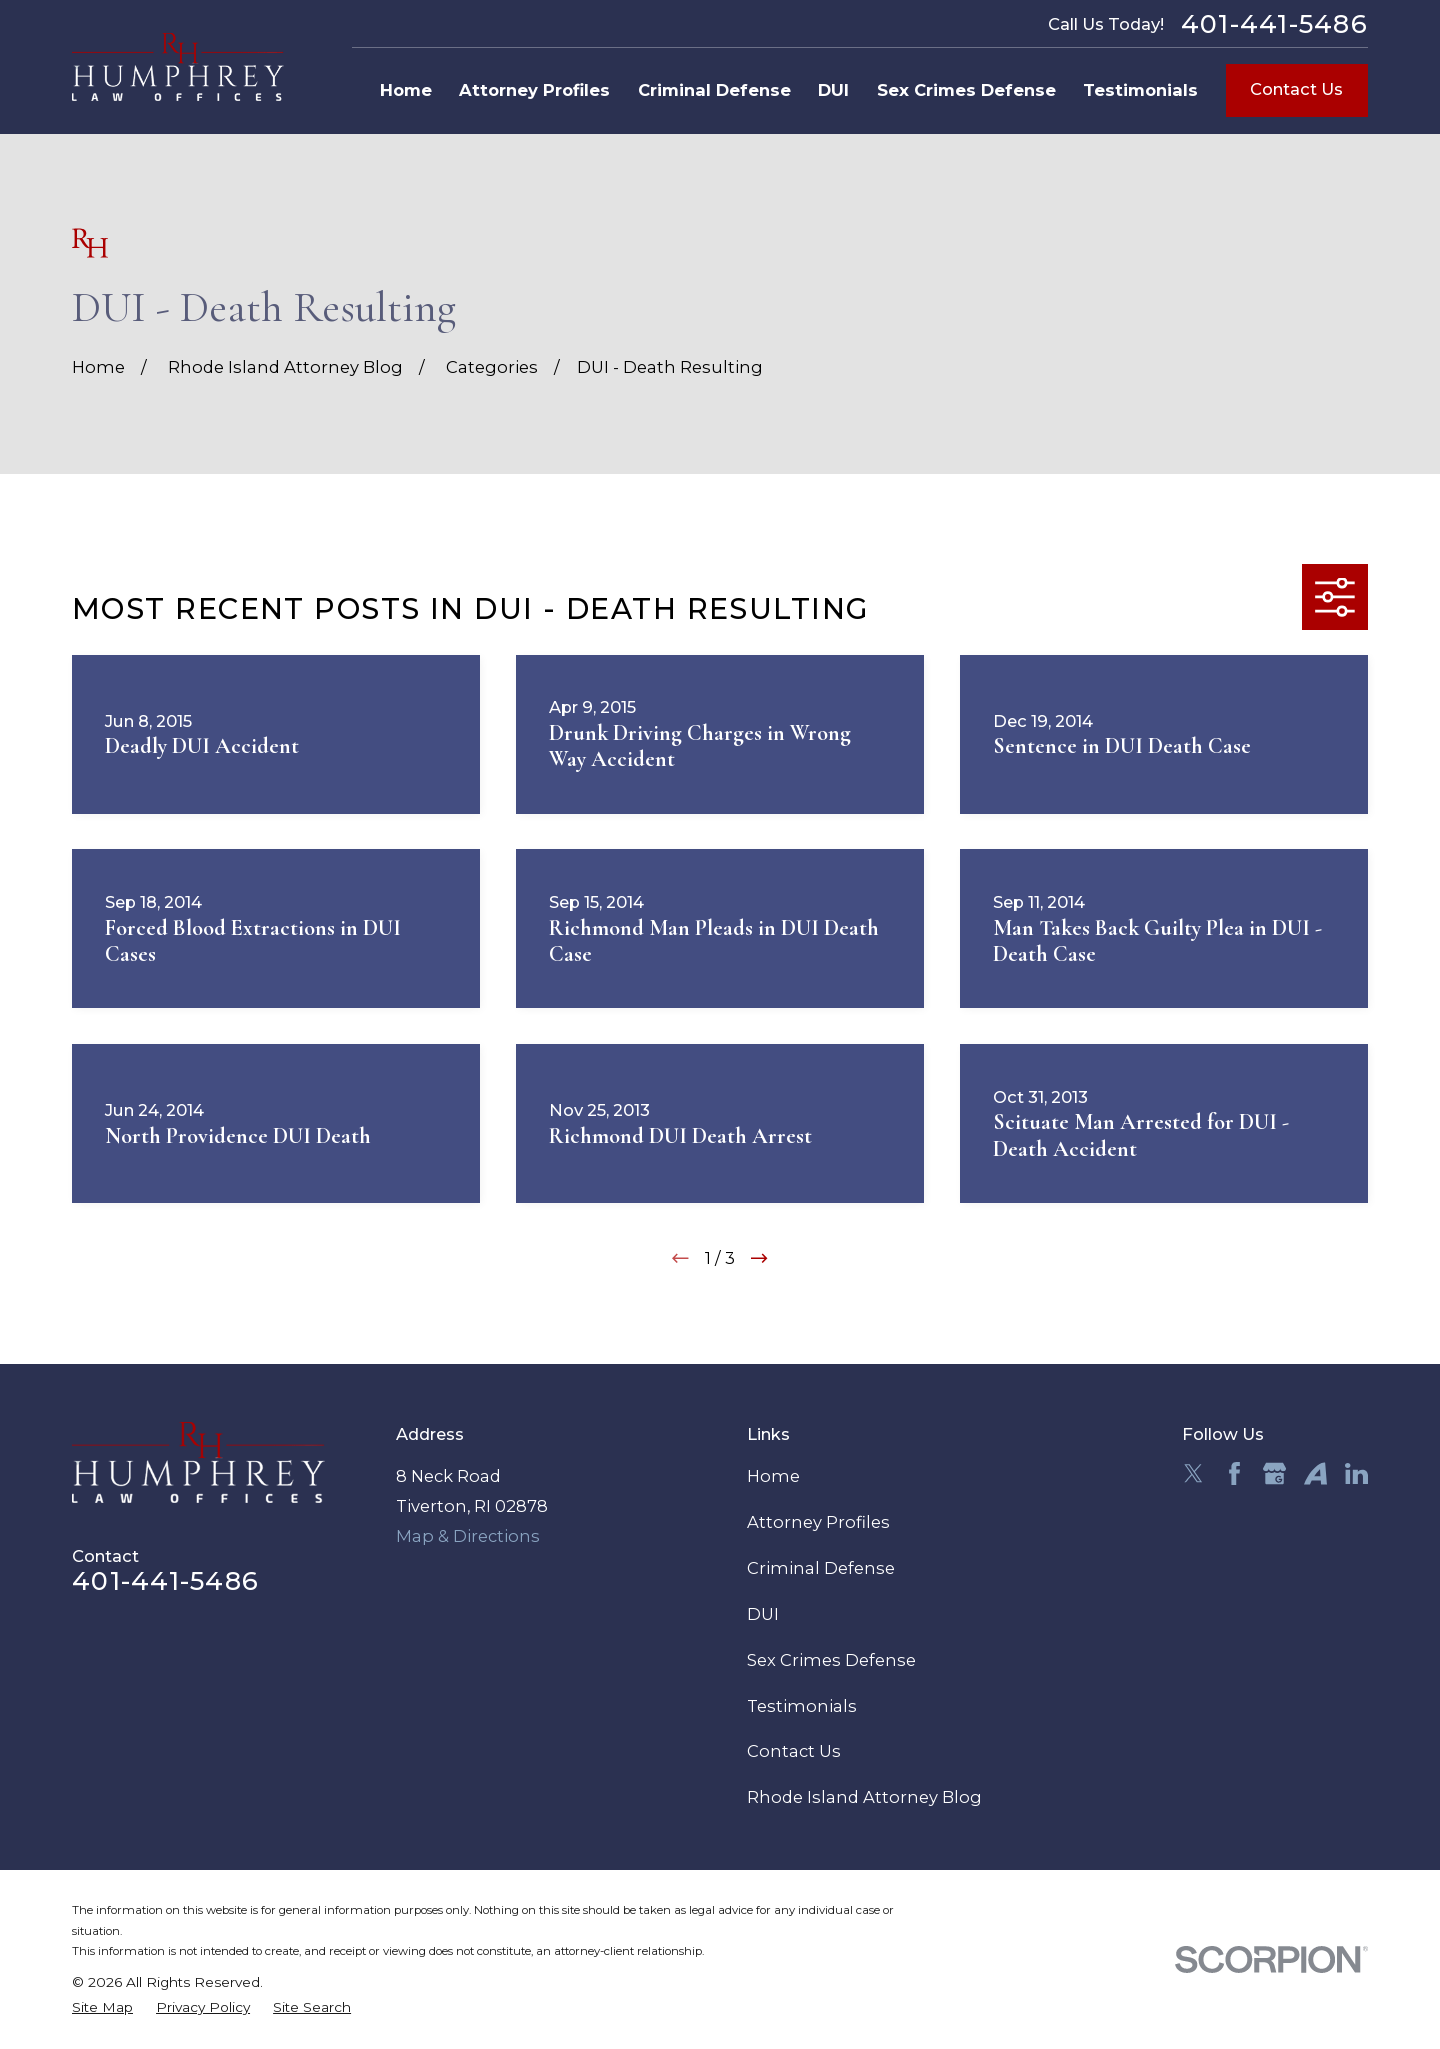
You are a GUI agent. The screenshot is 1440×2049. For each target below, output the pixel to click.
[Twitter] (1193, 1473)
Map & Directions (468, 1536)
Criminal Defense (821, 1568)
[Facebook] (1234, 1473)
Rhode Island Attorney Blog (864, 1797)
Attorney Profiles (818, 1522)
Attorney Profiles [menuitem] (534, 90)
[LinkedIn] (1356, 1473)
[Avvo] (1315, 1473)
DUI (763, 1614)
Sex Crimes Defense (831, 1660)
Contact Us (1296, 89)
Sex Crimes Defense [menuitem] (966, 90)
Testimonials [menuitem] (1140, 90)
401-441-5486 (1274, 24)
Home (773, 1476)
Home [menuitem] (406, 90)
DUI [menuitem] (833, 90)
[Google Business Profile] (1274, 1473)
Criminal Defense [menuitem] (714, 90)
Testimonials (802, 1706)
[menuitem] (102, 2007)
